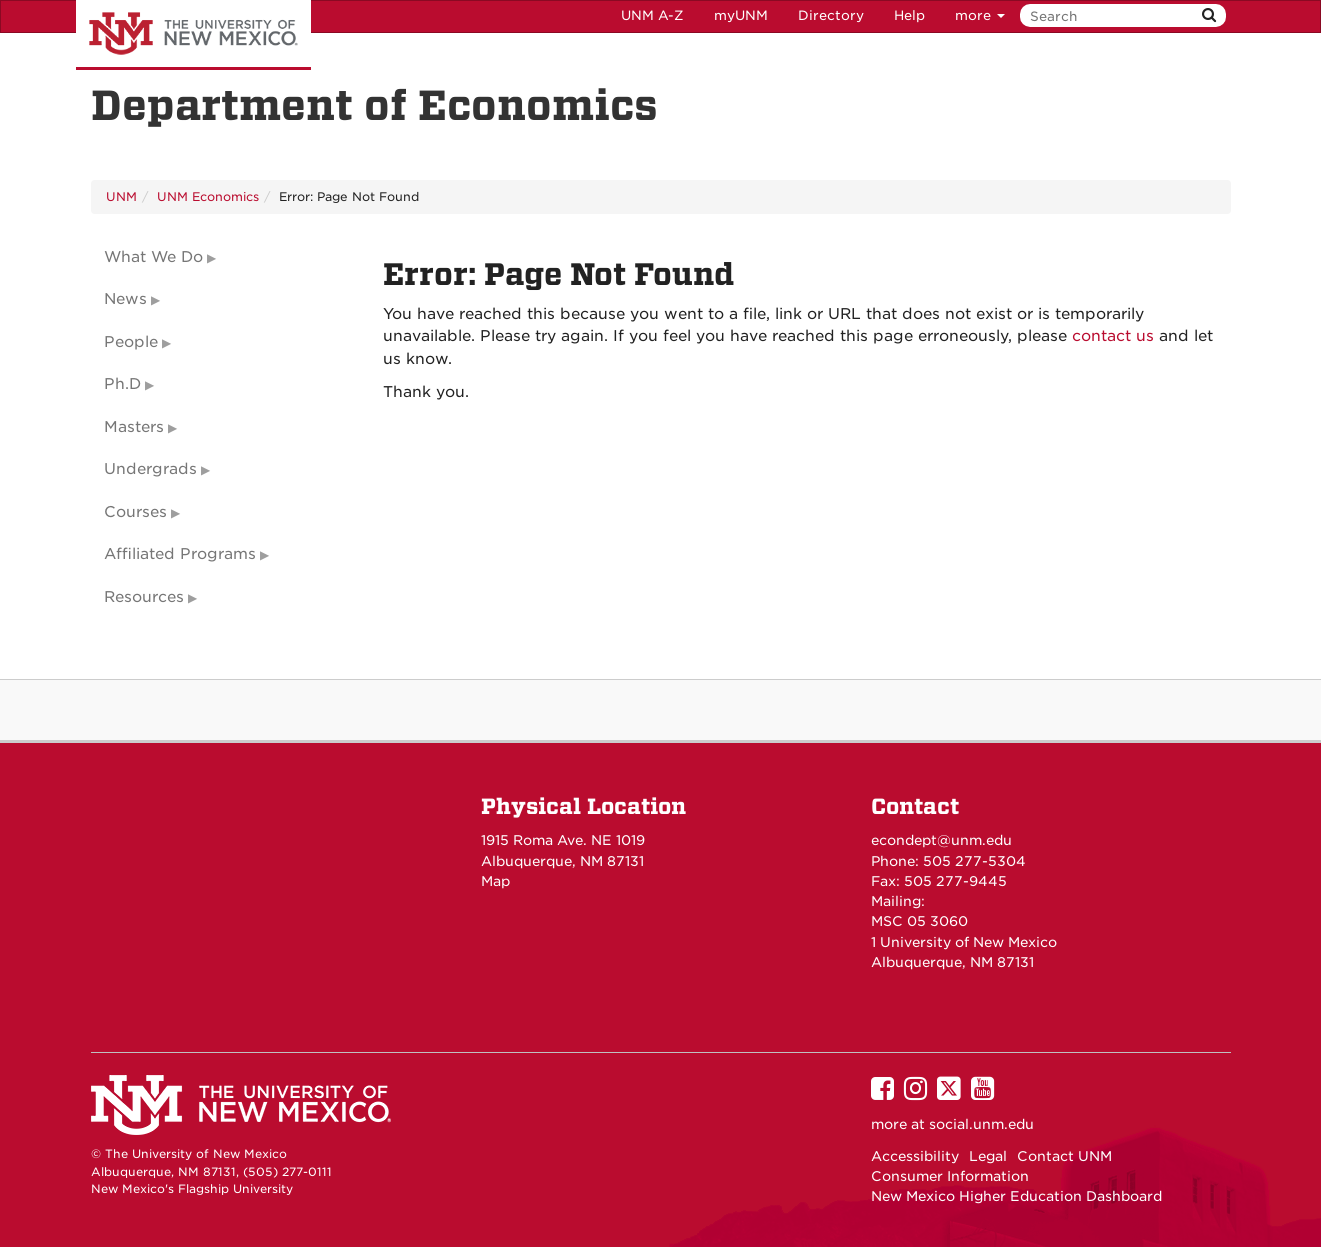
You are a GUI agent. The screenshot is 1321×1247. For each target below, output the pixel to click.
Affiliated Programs (180, 554)
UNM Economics (208, 196)
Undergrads (150, 469)
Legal (988, 1156)
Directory (831, 15)
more (980, 15)
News (125, 299)
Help (909, 15)
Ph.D (122, 384)
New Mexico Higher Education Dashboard (1016, 1196)
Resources (144, 597)
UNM (121, 196)
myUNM (741, 15)
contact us (1113, 336)
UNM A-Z (652, 15)
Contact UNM (1064, 1156)
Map (495, 881)
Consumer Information (950, 1176)
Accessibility (915, 1156)
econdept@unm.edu (941, 840)
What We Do (153, 257)
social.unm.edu (981, 1124)
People (131, 342)
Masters (134, 427)
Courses (135, 512)
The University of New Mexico (193, 35)
